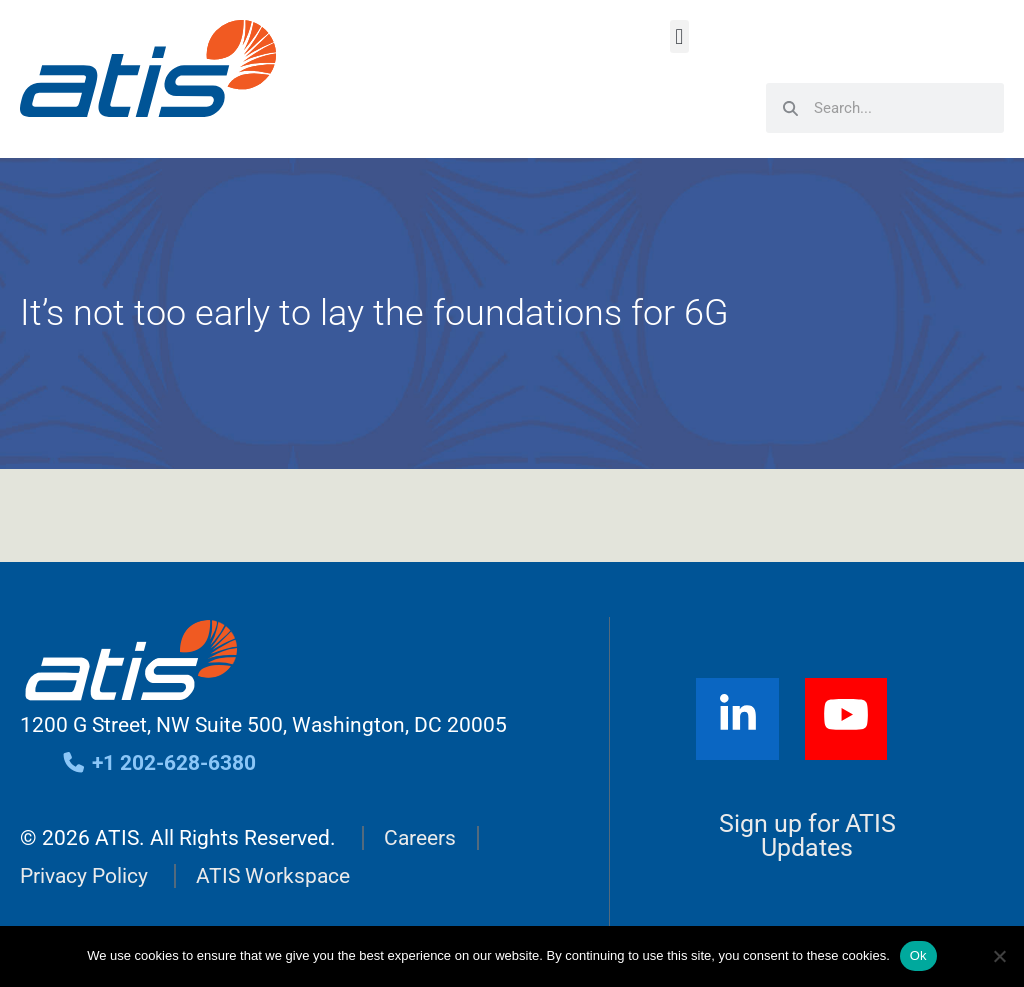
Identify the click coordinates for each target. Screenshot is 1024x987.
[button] (679, 36)
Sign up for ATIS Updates (807, 836)
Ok (918, 955)
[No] (999, 956)
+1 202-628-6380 (158, 763)
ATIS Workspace (273, 876)
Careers (420, 838)
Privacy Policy (84, 876)
